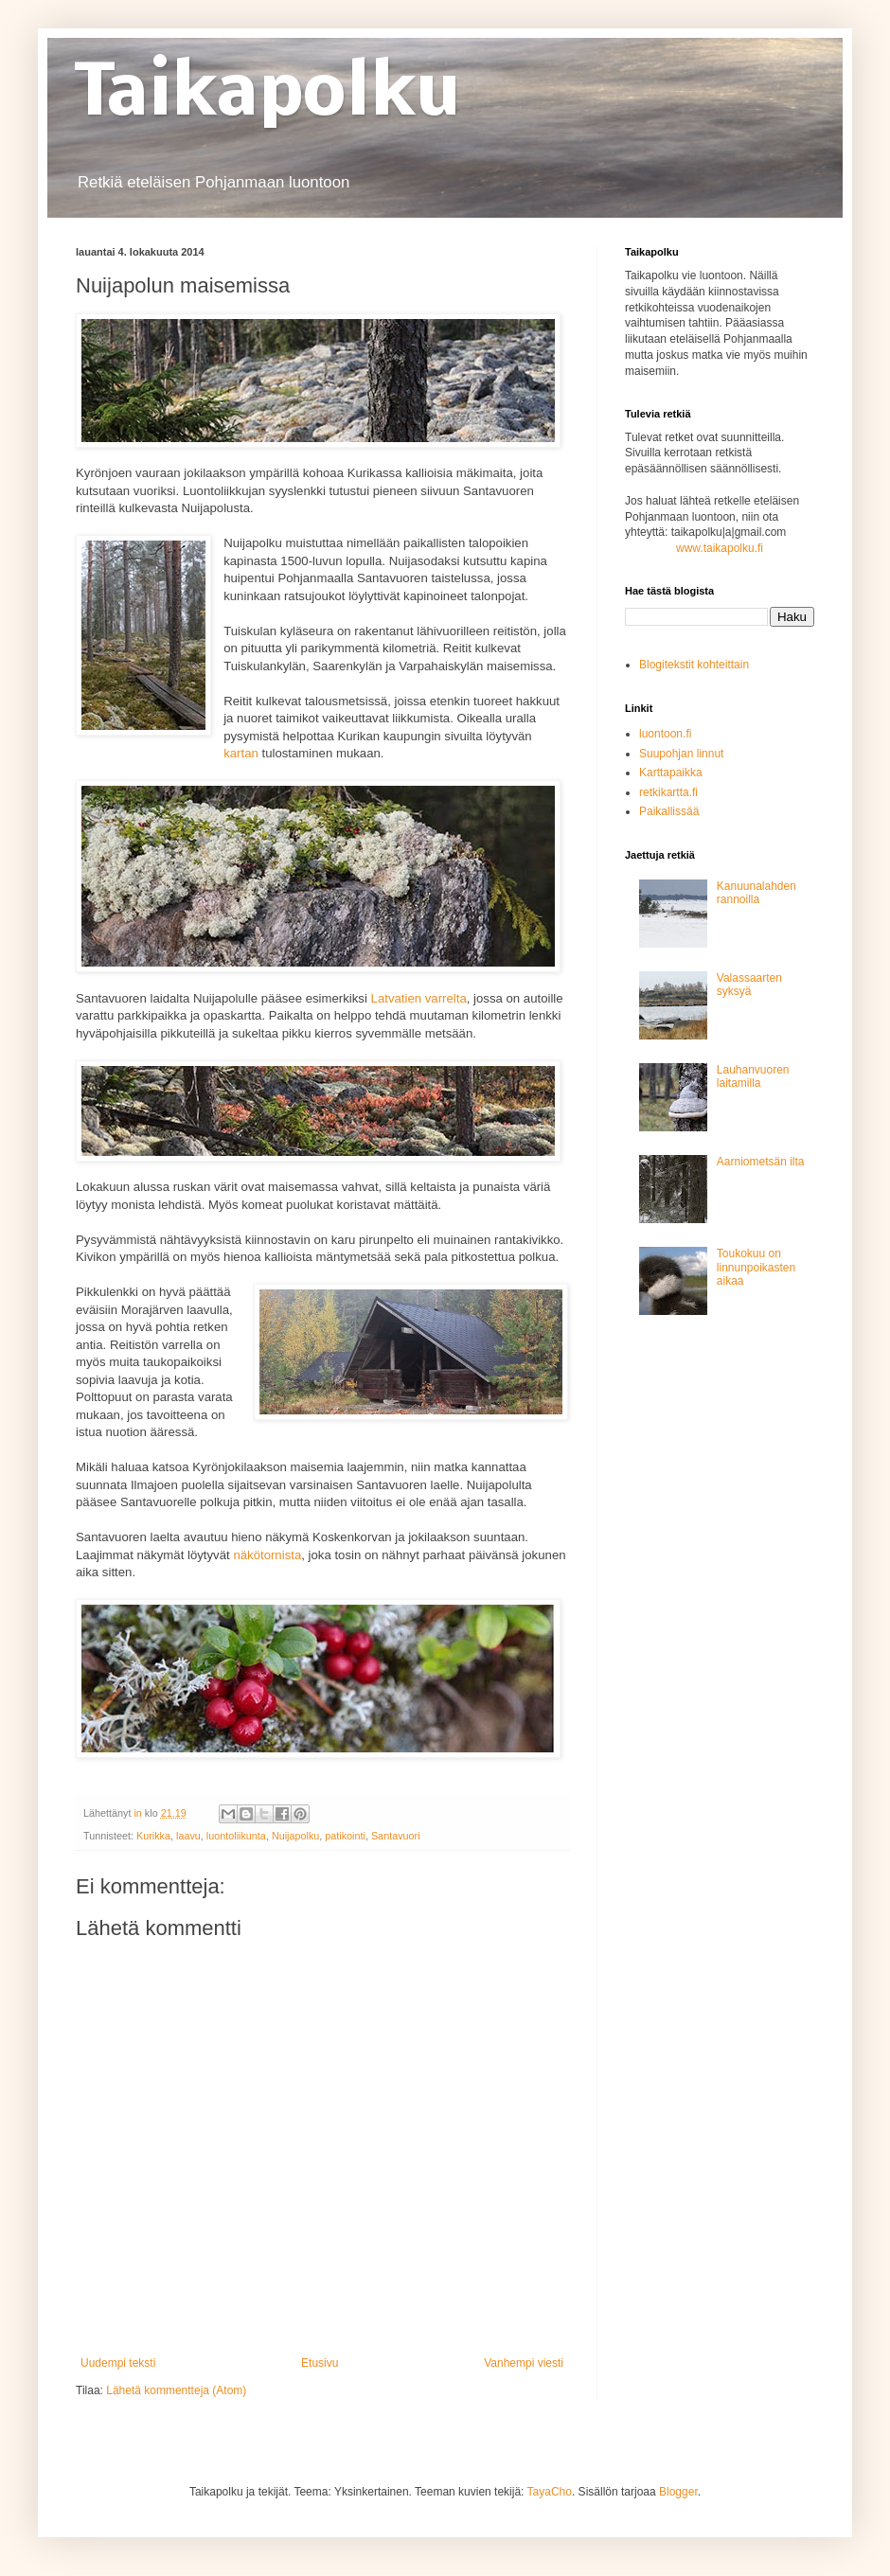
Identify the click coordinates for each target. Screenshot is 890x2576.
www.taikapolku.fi (719, 548)
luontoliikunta (236, 1835)
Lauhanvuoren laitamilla (753, 1076)
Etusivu (319, 2363)
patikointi (345, 1835)
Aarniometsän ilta (761, 1161)
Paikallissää (669, 811)
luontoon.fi (665, 733)
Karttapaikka (671, 772)
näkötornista (267, 1555)
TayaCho (549, 2491)
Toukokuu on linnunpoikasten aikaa (756, 1267)
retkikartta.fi (668, 792)
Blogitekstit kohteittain (694, 664)
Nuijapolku (295, 1835)
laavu (188, 1835)
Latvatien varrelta (419, 998)
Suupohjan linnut (681, 753)
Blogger (678, 2491)
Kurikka (153, 1835)
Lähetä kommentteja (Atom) (176, 2390)
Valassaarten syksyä (749, 984)
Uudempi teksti (117, 2363)
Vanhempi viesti (523, 2363)
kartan (240, 753)
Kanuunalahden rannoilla (756, 892)
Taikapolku (268, 96)
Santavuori (395, 1835)
